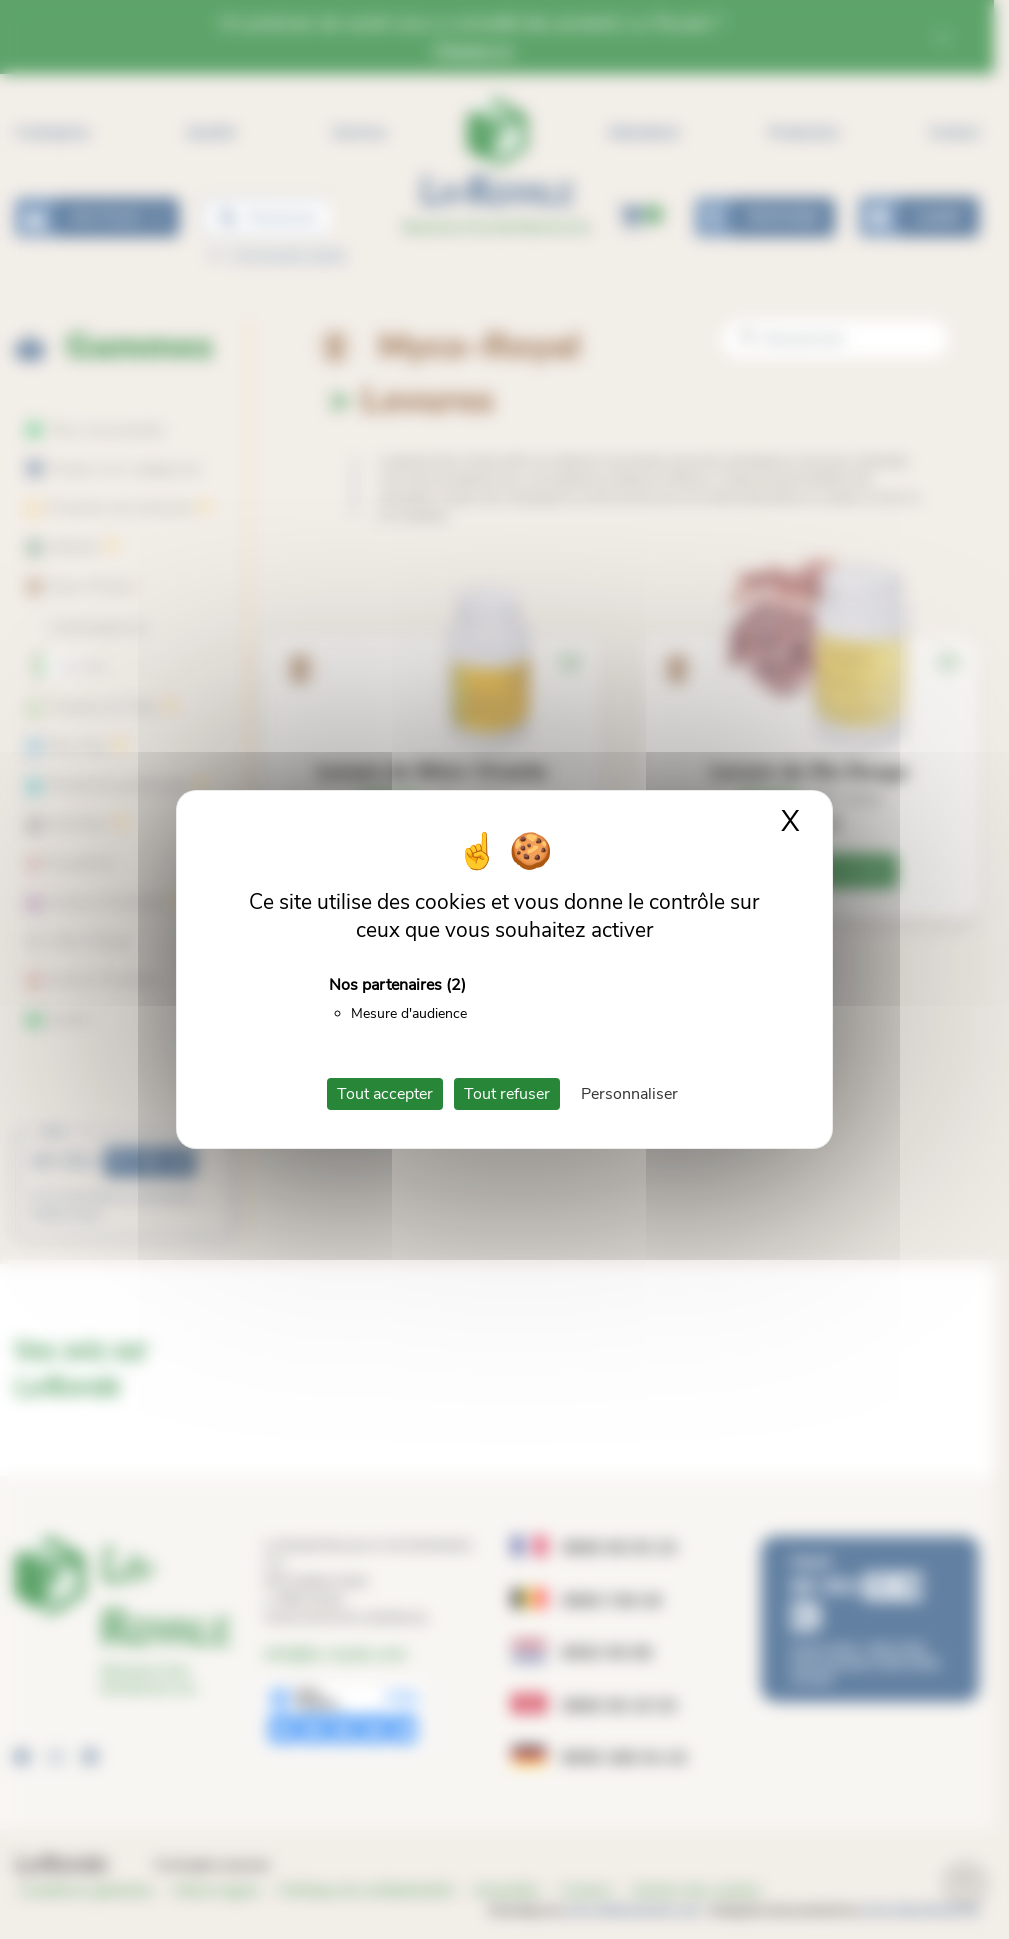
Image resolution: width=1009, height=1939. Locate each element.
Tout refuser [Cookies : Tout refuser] (507, 1094)
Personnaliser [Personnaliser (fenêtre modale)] (629, 1094)
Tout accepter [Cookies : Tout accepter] (385, 1094)
